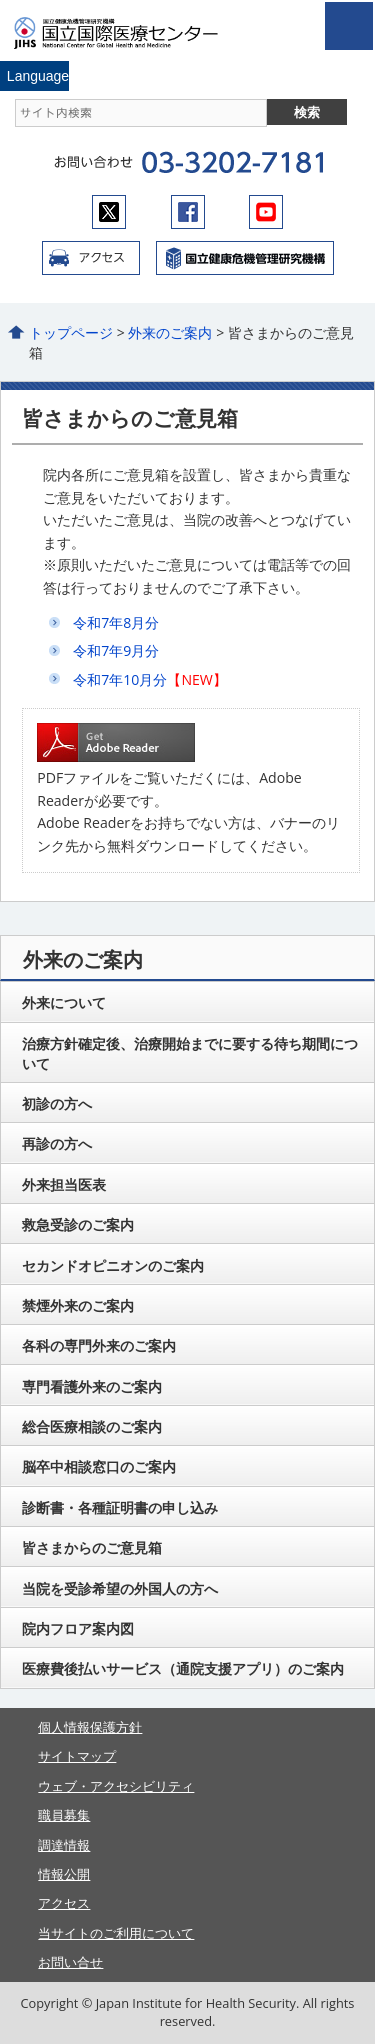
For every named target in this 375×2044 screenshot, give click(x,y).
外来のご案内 (170, 332)
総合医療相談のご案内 (92, 1426)
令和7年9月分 (116, 650)
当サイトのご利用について (116, 1933)
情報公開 (64, 1874)
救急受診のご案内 (78, 1224)
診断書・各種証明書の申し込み (120, 1507)
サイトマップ (77, 1756)
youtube (266, 212)
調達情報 (64, 1845)
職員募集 (64, 1815)
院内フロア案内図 (78, 1628)
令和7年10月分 (120, 679)
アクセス (91, 258)
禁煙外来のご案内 (78, 1305)
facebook (188, 212)
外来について (64, 1002)
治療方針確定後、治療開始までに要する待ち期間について (190, 1053)
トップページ (71, 332)
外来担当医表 (64, 1184)
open (349, 26)
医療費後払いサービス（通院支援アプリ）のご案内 (183, 1668)
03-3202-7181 (232, 163)
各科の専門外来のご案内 (99, 1345)
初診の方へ (57, 1103)
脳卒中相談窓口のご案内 (99, 1466)
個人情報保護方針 (90, 1727)
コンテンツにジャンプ (0, 0)
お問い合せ (70, 1962)
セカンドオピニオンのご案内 (113, 1265)
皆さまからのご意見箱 (92, 1547)
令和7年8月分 (116, 622)
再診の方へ (57, 1143)
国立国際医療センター (128, 33)
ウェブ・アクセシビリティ (116, 1786)
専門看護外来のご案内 (92, 1386)
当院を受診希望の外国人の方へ (120, 1588)
